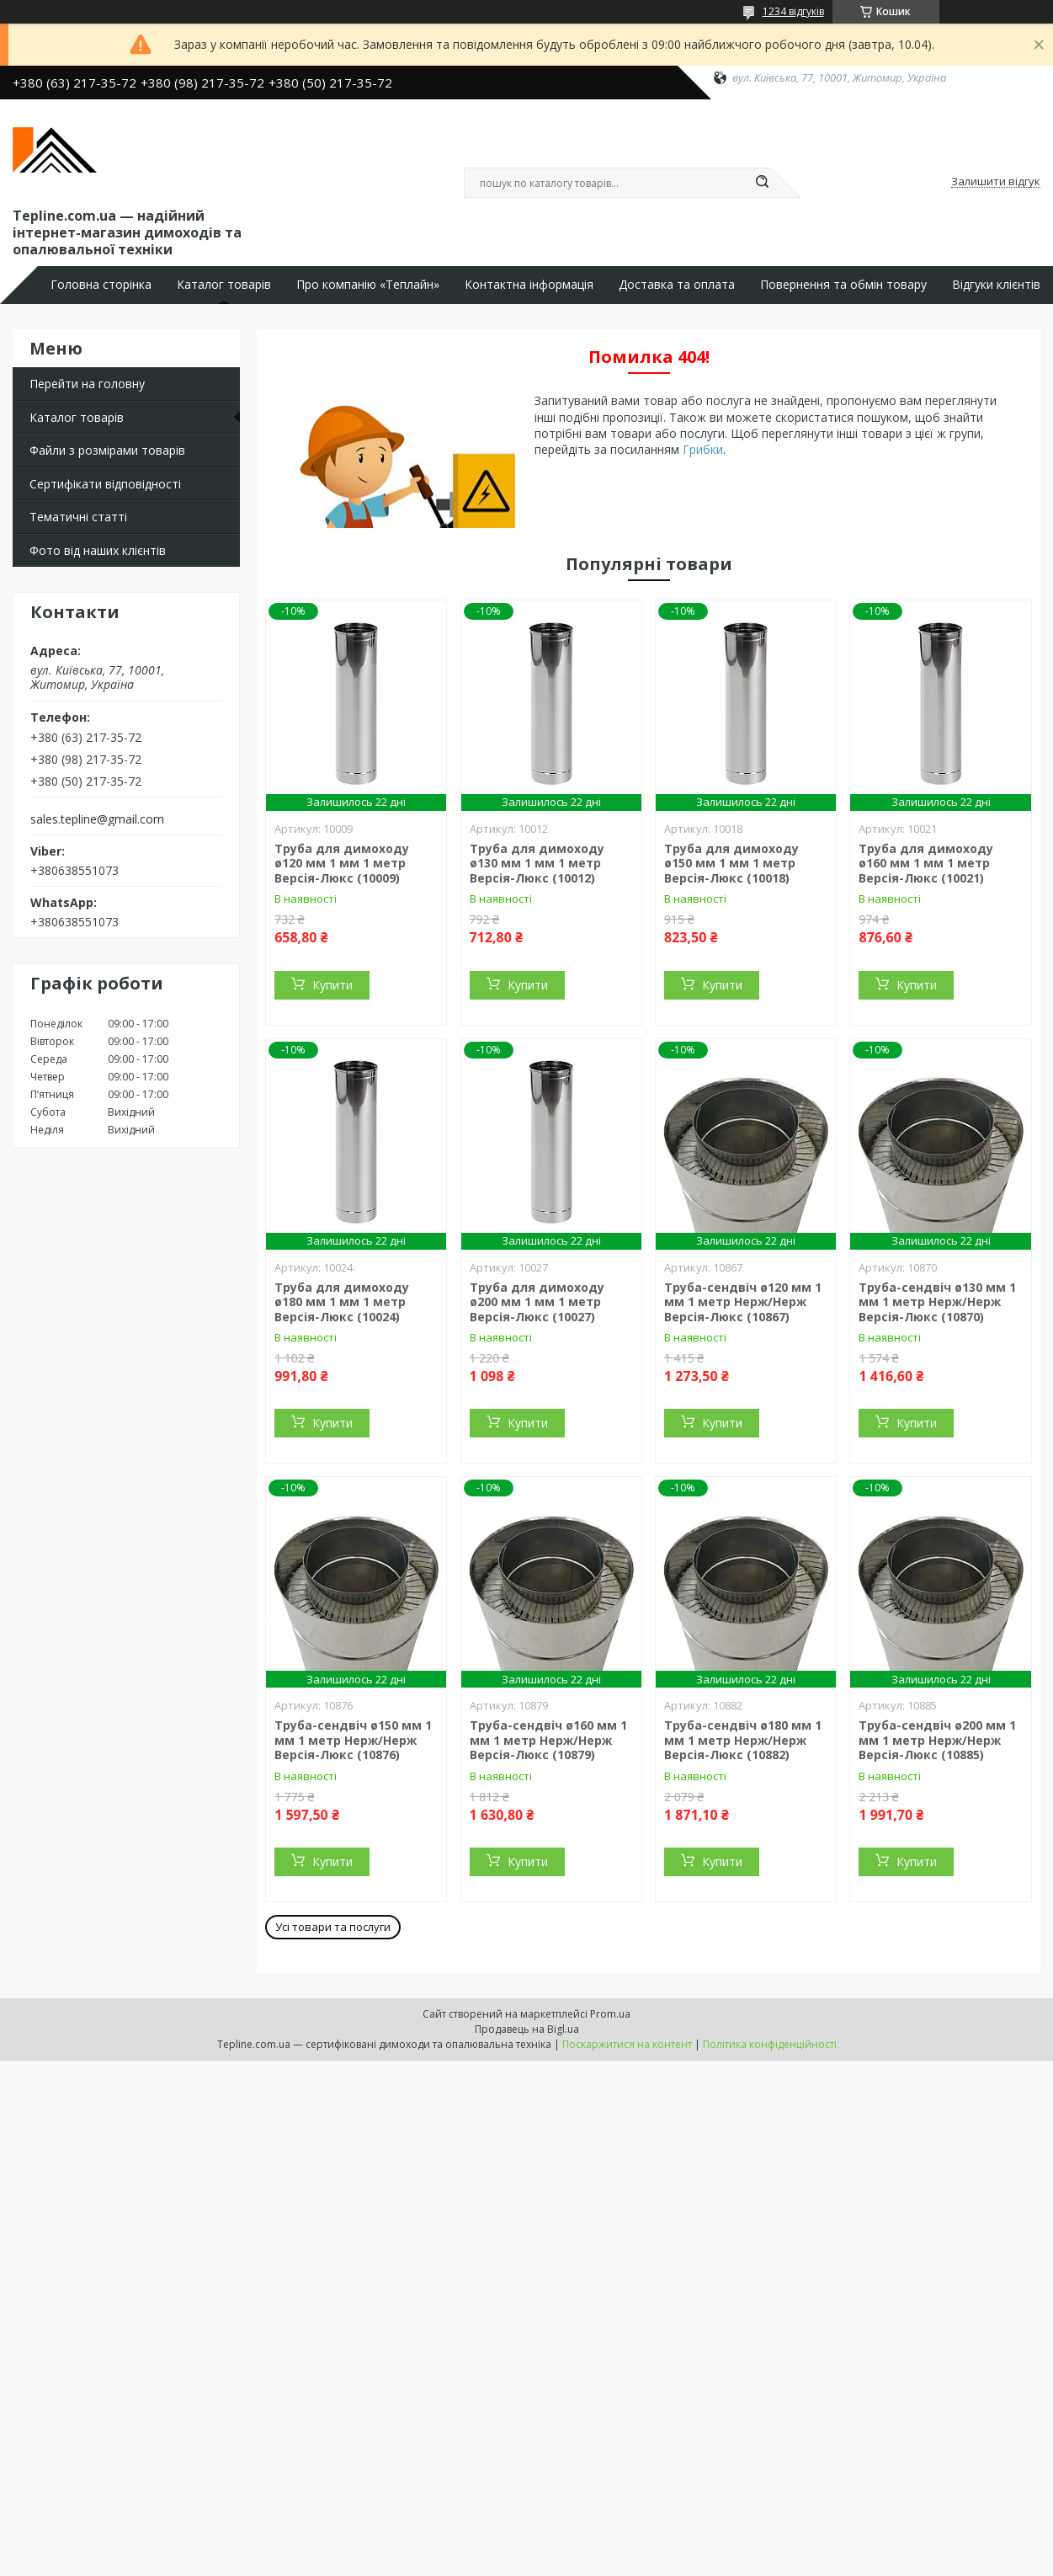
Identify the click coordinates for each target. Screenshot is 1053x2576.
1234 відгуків (793, 11)
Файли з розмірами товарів (107, 450)
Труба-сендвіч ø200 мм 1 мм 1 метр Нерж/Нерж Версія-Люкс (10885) (937, 1740)
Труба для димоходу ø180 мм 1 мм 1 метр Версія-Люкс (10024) (341, 1302)
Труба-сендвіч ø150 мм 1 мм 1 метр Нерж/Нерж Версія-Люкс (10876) (353, 1740)
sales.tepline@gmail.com (97, 819)
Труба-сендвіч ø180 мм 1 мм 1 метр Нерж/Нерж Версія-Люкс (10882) (743, 1740)
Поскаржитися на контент (627, 2044)
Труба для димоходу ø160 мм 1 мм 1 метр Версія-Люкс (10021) (926, 863)
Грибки (703, 449)
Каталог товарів (224, 285)
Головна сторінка (101, 285)
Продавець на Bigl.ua (527, 2029)
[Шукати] (762, 183)
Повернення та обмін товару (843, 285)
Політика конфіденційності (770, 2044)
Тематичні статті (78, 517)
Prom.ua (610, 2014)
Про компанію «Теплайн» (367, 285)
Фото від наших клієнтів (97, 550)
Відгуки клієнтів (996, 285)
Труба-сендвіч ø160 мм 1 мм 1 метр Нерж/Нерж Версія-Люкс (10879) (548, 1740)
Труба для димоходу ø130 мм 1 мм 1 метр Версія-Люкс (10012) (537, 863)
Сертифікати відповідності (105, 484)
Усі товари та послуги (333, 1926)
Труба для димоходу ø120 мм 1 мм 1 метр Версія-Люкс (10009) (341, 863)
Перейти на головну (87, 384)
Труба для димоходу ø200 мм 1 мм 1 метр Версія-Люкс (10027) (537, 1302)
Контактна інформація (529, 285)
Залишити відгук (995, 182)
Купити (332, 985)
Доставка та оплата (677, 285)
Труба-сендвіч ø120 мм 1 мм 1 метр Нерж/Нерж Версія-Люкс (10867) (743, 1302)
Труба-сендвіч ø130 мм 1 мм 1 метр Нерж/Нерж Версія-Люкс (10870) (937, 1302)
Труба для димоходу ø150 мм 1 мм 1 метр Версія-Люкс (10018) (731, 863)
